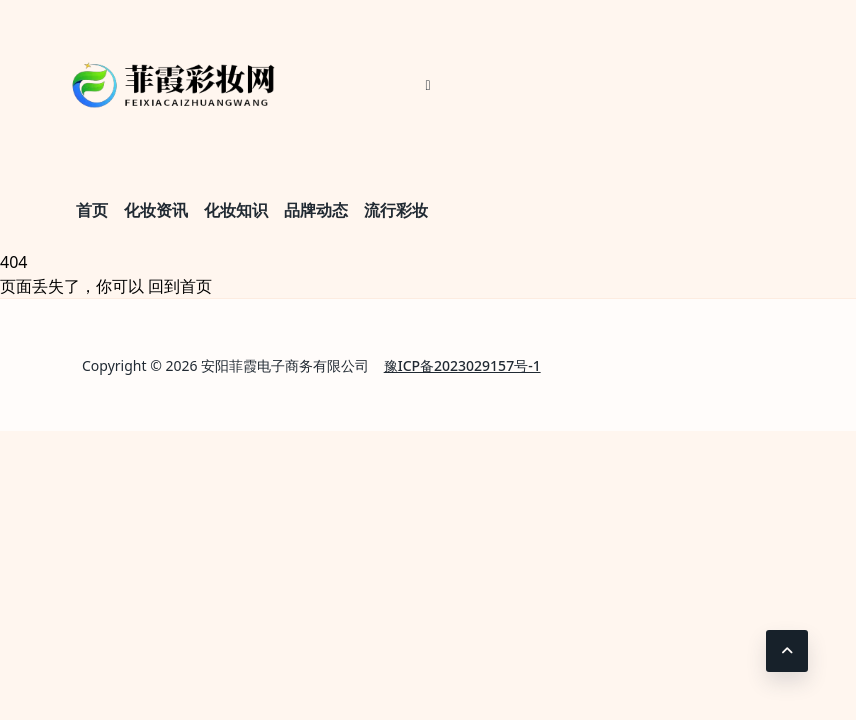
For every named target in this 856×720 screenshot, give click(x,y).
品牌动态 (316, 210)
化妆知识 (236, 210)
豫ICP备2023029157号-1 (462, 365)
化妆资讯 (156, 210)
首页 (92, 210)
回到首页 (180, 286)
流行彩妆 (396, 210)
